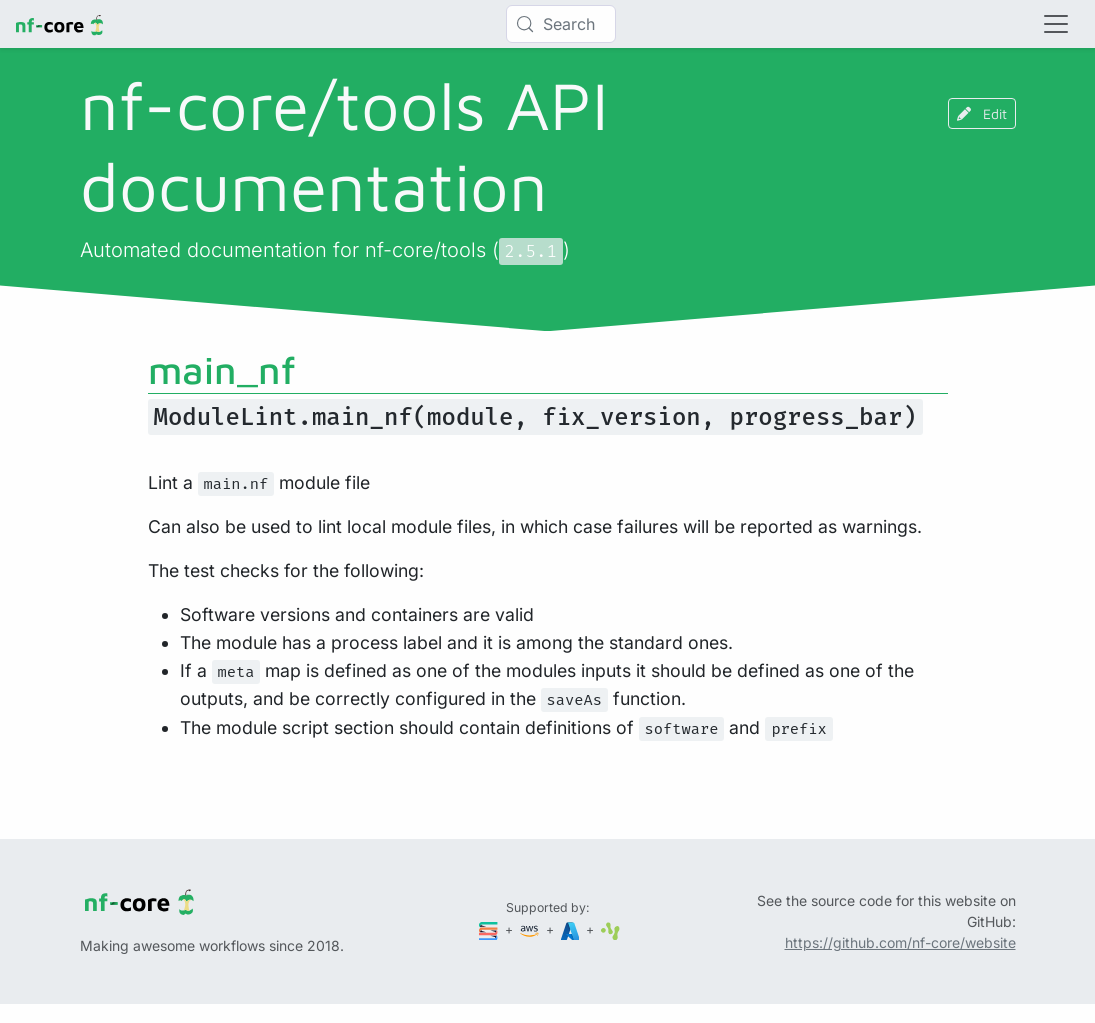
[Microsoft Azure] (572, 929)
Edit (982, 113)
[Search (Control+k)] (561, 24)
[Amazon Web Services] (531, 929)
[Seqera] (490, 929)
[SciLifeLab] (610, 929)
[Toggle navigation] (1056, 24)
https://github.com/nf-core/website (900, 942)
